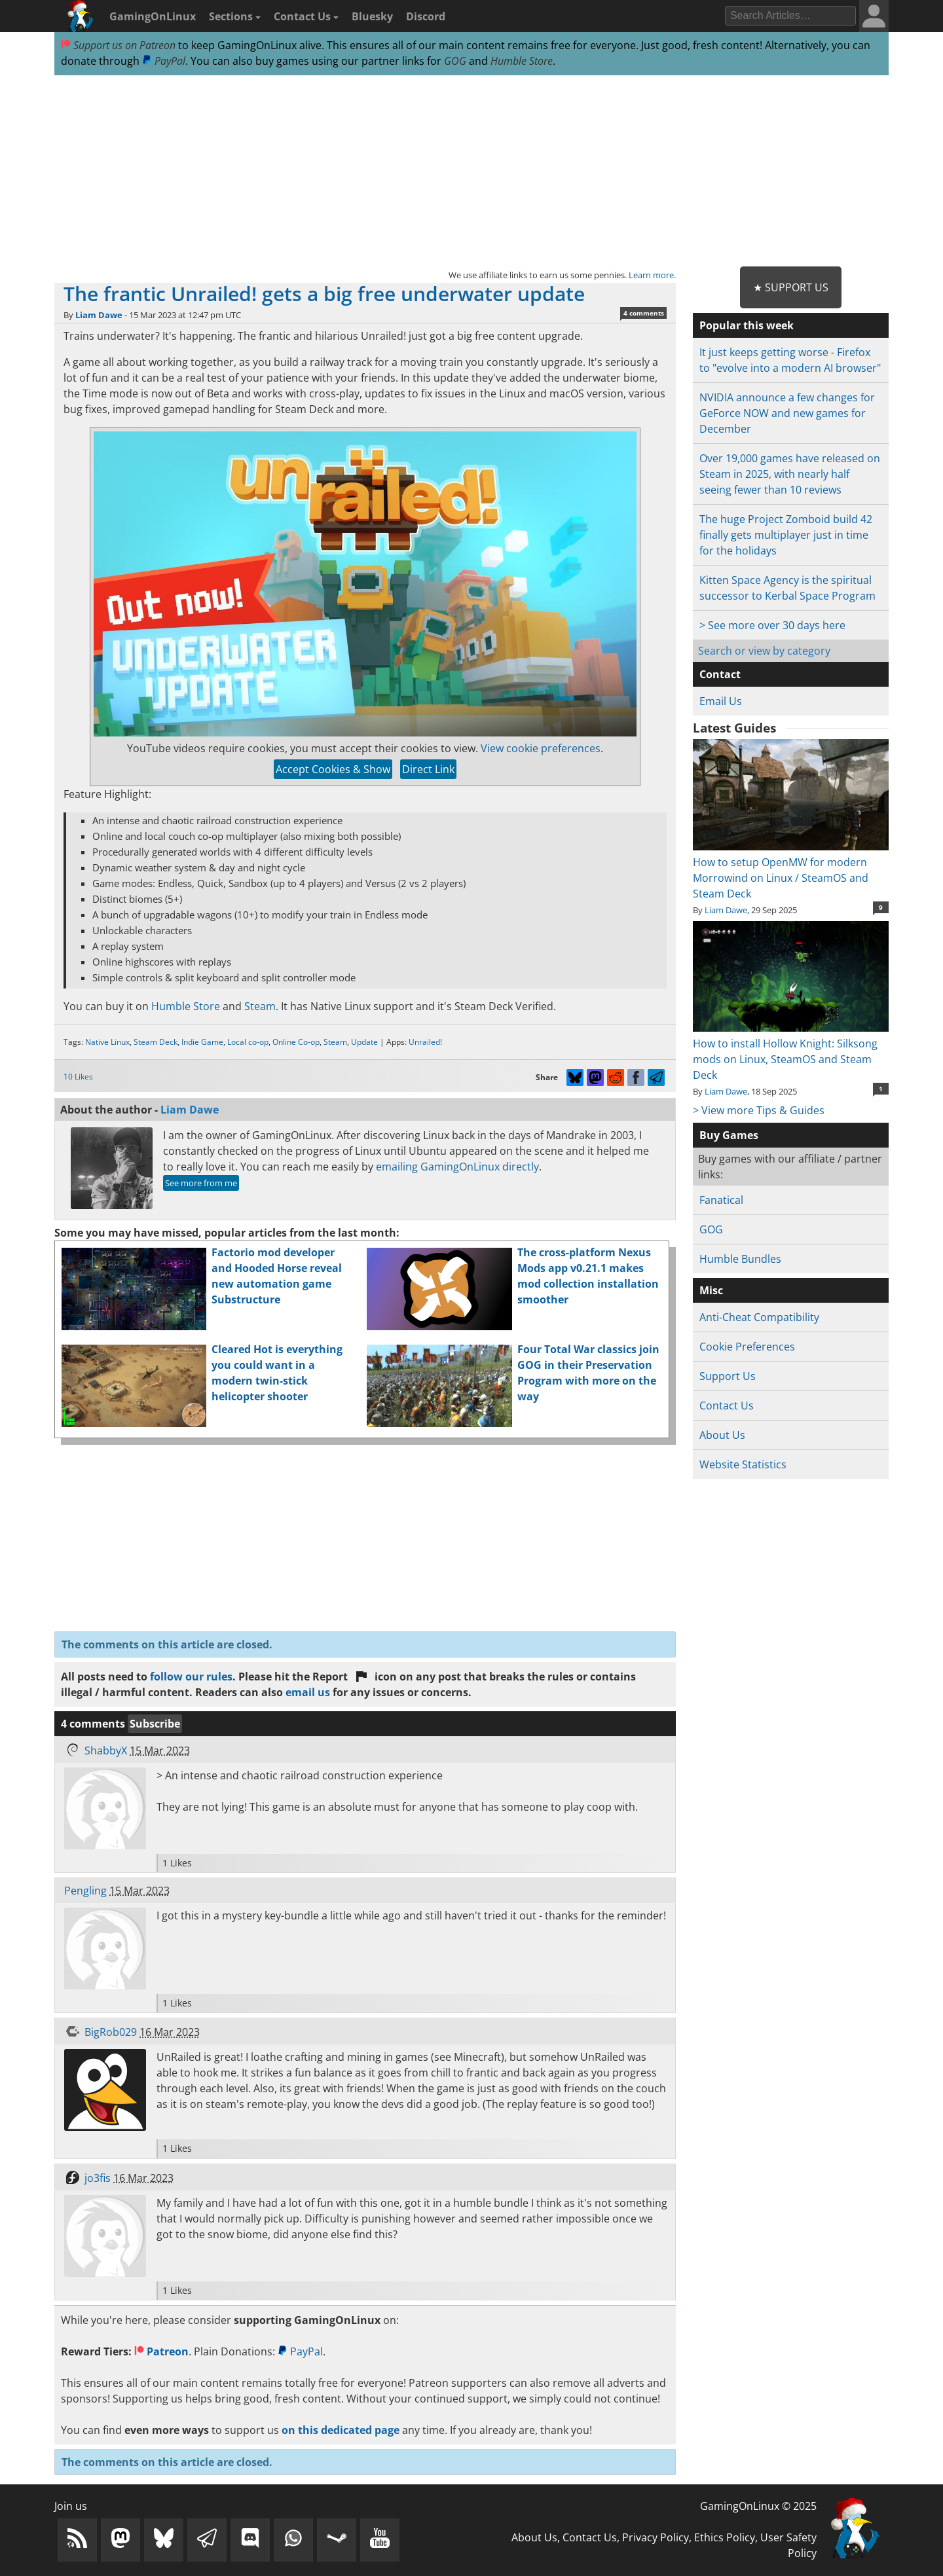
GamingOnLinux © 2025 (758, 2506)
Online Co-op (296, 1041)
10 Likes (78, 1076)
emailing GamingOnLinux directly (457, 1166)
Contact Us (306, 16)
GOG (455, 61)
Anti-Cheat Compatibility (759, 1317)
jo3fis (97, 2178)
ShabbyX (105, 1750)
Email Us (720, 701)
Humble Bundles (740, 1259)
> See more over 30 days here (772, 625)
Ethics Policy (724, 2537)
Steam (260, 1006)
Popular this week (746, 325)
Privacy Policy (655, 2537)
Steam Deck (155, 1041)
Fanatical (721, 1200)
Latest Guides (734, 728)
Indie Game (202, 1041)
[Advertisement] (471, 171)
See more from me (201, 1183)
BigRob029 (110, 2032)
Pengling (85, 1890)
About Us (722, 1435)
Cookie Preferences (747, 1346)
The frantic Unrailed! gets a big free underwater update (324, 293)
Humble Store (521, 61)
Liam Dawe (98, 315)
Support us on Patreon (118, 45)
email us (308, 1692)
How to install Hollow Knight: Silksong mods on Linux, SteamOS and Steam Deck (791, 1051)
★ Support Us (790, 287)
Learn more (651, 275)
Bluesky (372, 16)
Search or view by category (764, 651)
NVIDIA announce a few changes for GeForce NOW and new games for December (787, 413)
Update (364, 1041)
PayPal (163, 61)
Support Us (727, 1376)
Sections (235, 16)
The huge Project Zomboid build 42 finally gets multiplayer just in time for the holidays (785, 535)
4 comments (643, 312)
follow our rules (191, 1676)
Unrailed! (425, 1041)
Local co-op (247, 1041)
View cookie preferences (541, 748)
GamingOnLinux (152, 16)
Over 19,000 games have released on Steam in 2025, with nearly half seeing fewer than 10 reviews (789, 474)
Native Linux (107, 1041)
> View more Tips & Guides (758, 1110)
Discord (425, 16)
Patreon (161, 2351)
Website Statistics (742, 1464)
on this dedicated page (340, 2430)
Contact (720, 674)
